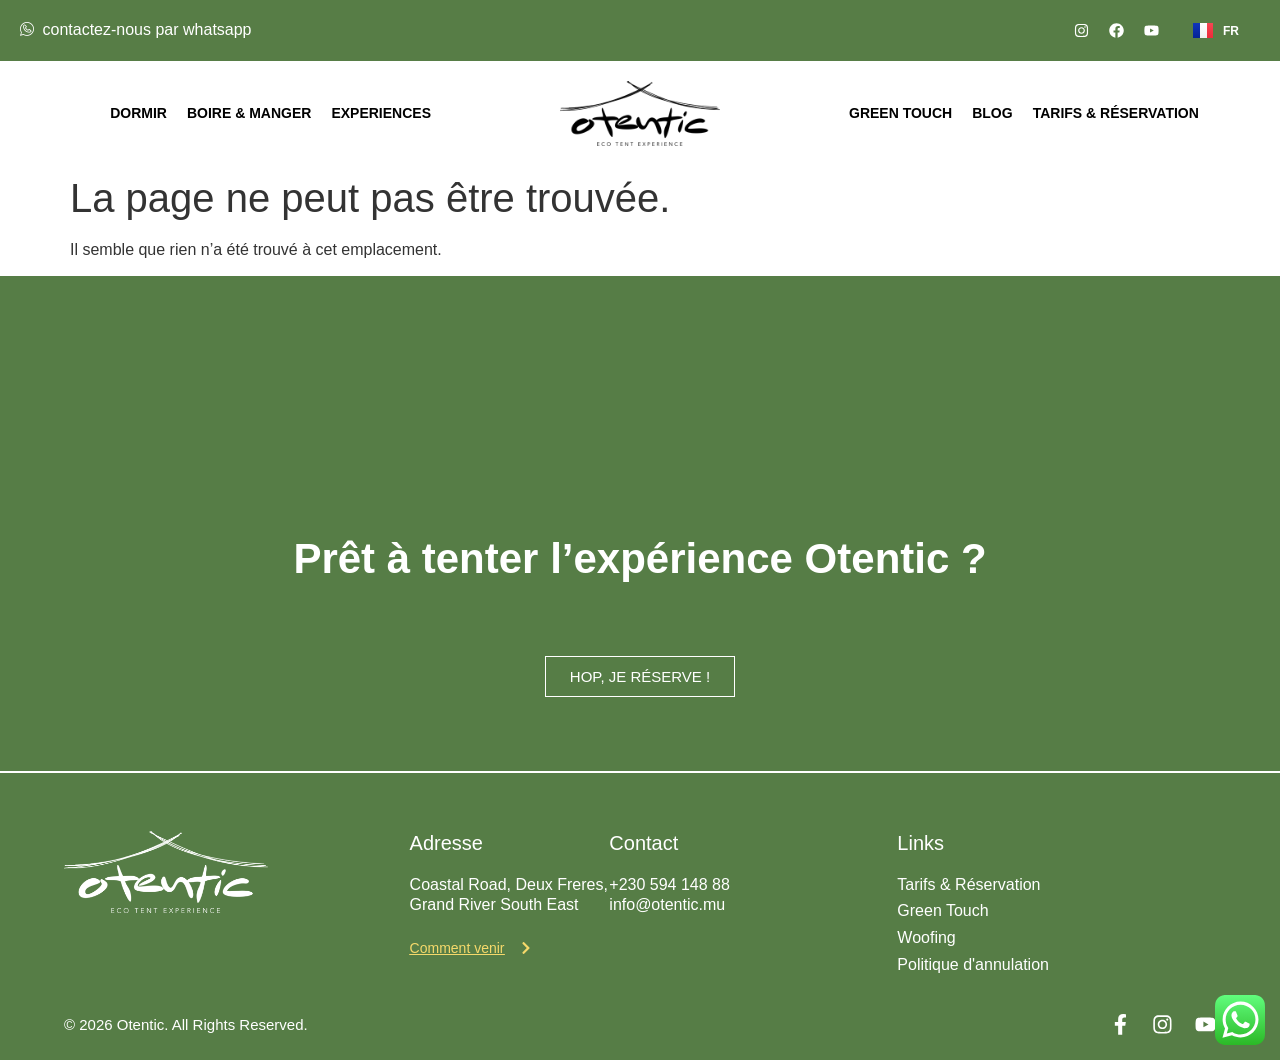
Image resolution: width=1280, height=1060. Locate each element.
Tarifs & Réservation (1116, 113)
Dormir (138, 113)
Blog (992, 113)
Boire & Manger (249, 113)
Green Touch (900, 113)
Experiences (381, 113)
